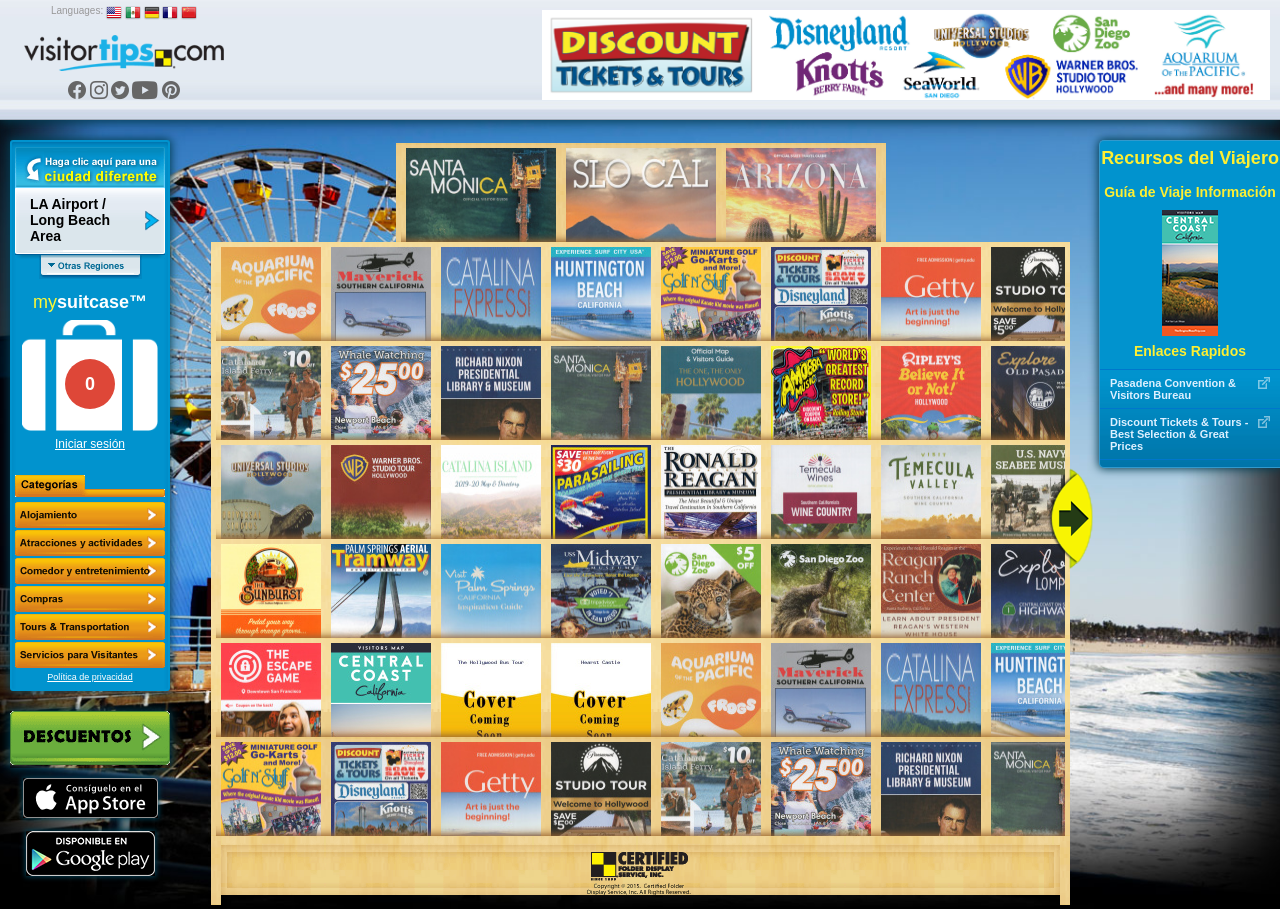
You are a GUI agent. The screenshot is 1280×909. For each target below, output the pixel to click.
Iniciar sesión (90, 444)
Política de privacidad (90, 677)
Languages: (77, 10)
